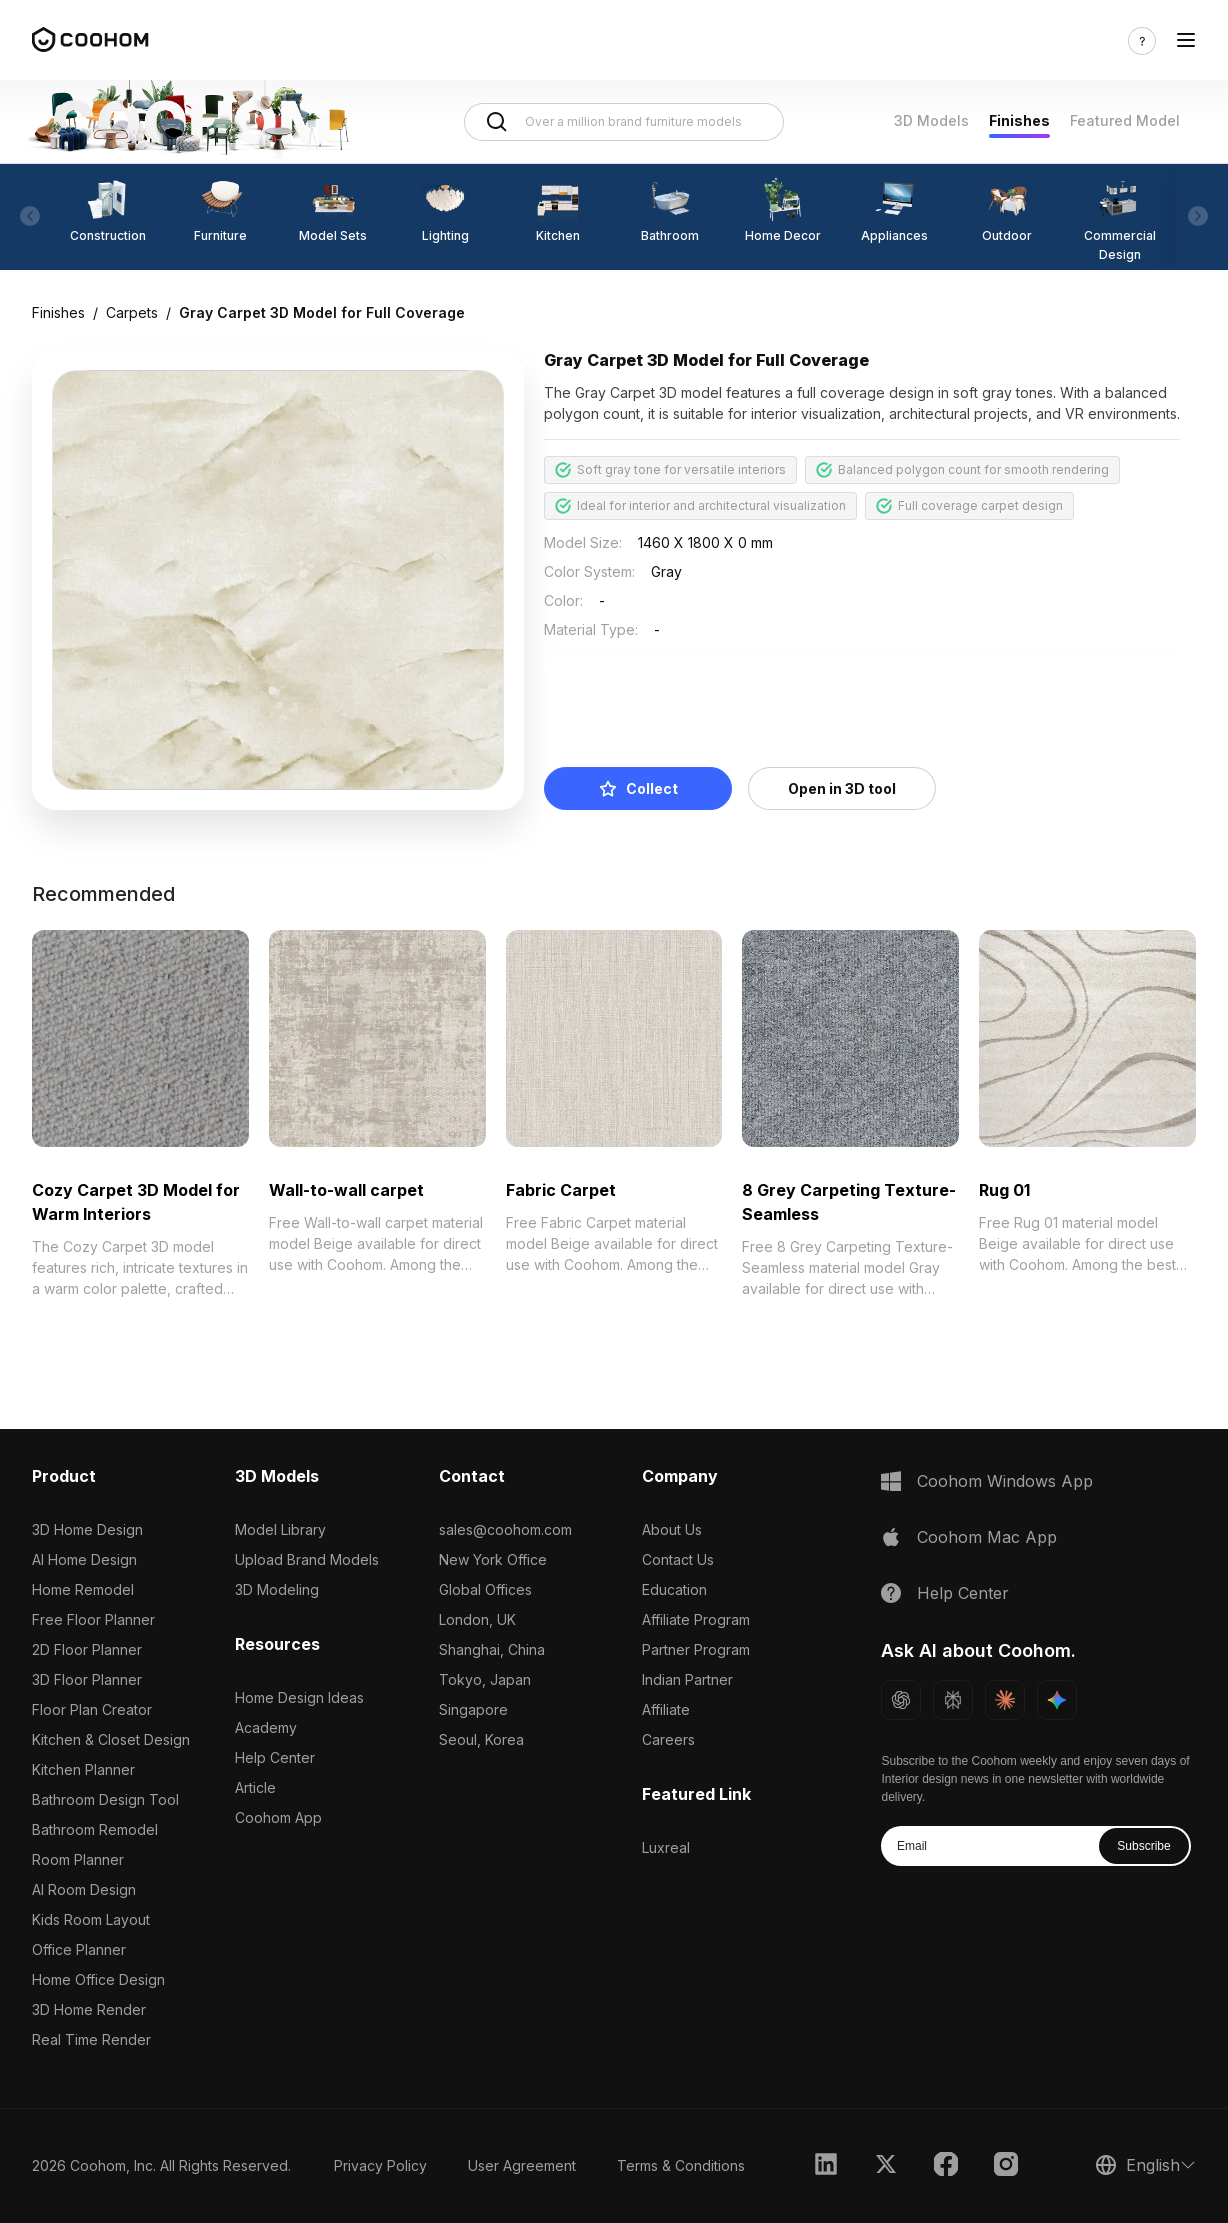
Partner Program (696, 1649)
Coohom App (278, 1817)
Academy (266, 1727)
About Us (672, 1529)
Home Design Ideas (299, 1697)
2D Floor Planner (87, 1649)
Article (255, 1787)
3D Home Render (89, 2009)
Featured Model (1125, 120)
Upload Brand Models (307, 1559)
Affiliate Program (696, 1619)
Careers (668, 1739)
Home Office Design (98, 1979)
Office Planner (79, 1949)
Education (674, 1589)
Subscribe (1143, 1846)
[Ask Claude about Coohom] (1005, 1700)
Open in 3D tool (842, 788)
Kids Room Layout (91, 1919)
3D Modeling (277, 1589)
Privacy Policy (380, 2165)
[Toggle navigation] (1186, 40)
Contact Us (678, 1559)
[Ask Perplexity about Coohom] (953, 1700)
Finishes (1019, 120)
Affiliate (666, 1709)
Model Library (280, 1529)
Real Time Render (91, 2039)
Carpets (132, 312)
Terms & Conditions (681, 2165)
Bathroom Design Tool (105, 1799)
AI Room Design (84, 1889)
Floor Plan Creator (92, 1709)
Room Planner (78, 1859)
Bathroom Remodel (95, 1829)
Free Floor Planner (93, 1619)
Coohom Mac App (987, 1537)
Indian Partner (687, 1679)
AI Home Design (84, 1559)
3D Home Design (87, 1529)
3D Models (931, 120)
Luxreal (666, 1847)
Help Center (275, 1757)
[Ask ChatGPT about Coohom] (901, 1700)
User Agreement (522, 2165)
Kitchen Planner (83, 1769)
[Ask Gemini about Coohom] (1057, 1700)
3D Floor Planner (87, 1679)
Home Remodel (83, 1589)
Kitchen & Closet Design (111, 1739)
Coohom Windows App (1005, 1481)
